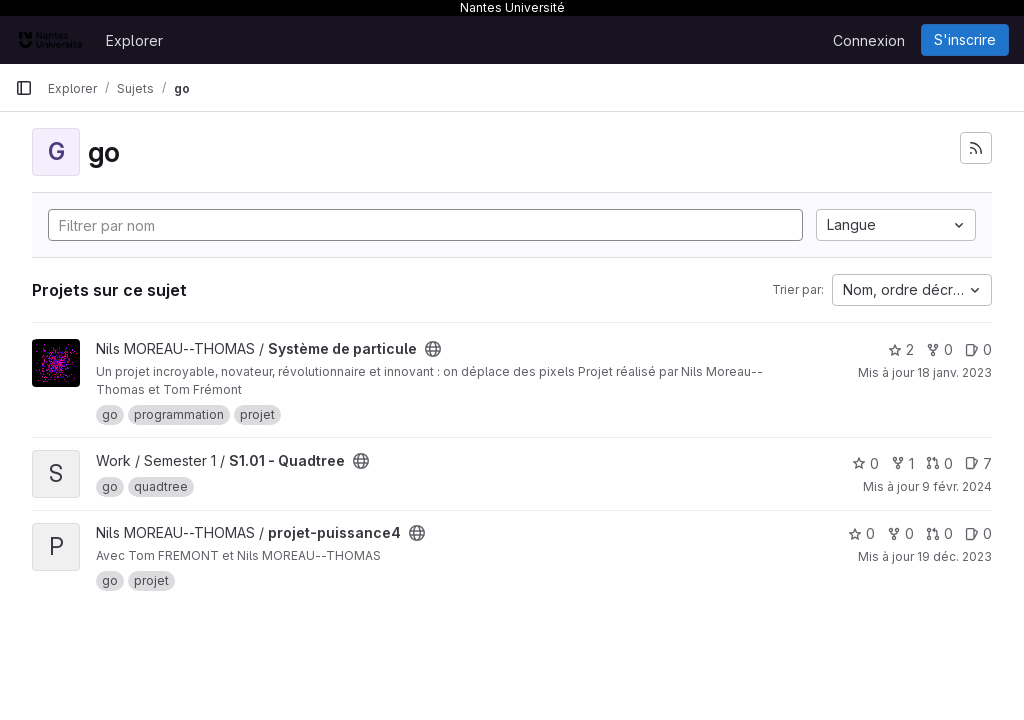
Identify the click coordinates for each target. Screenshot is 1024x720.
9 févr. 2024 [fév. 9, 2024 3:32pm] (957, 486)
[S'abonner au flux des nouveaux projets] (976, 148)
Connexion (869, 40)
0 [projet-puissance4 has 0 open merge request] (939, 533)
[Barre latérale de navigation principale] (24, 88)
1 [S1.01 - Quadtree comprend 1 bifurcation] (902, 463)
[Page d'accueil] (50, 40)
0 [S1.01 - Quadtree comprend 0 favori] (865, 463)
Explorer (134, 40)
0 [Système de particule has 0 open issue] (978, 349)
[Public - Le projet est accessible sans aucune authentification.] (433, 349)
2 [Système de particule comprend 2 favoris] (901, 349)
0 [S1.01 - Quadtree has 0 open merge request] (939, 463)
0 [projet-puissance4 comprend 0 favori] (861, 533)
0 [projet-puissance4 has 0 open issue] (978, 533)
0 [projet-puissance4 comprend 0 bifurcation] (900, 533)
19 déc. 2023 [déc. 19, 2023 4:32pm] (954, 556)
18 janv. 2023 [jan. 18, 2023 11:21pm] (954, 372)
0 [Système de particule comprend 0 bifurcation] (939, 349)
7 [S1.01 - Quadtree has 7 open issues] (978, 463)
